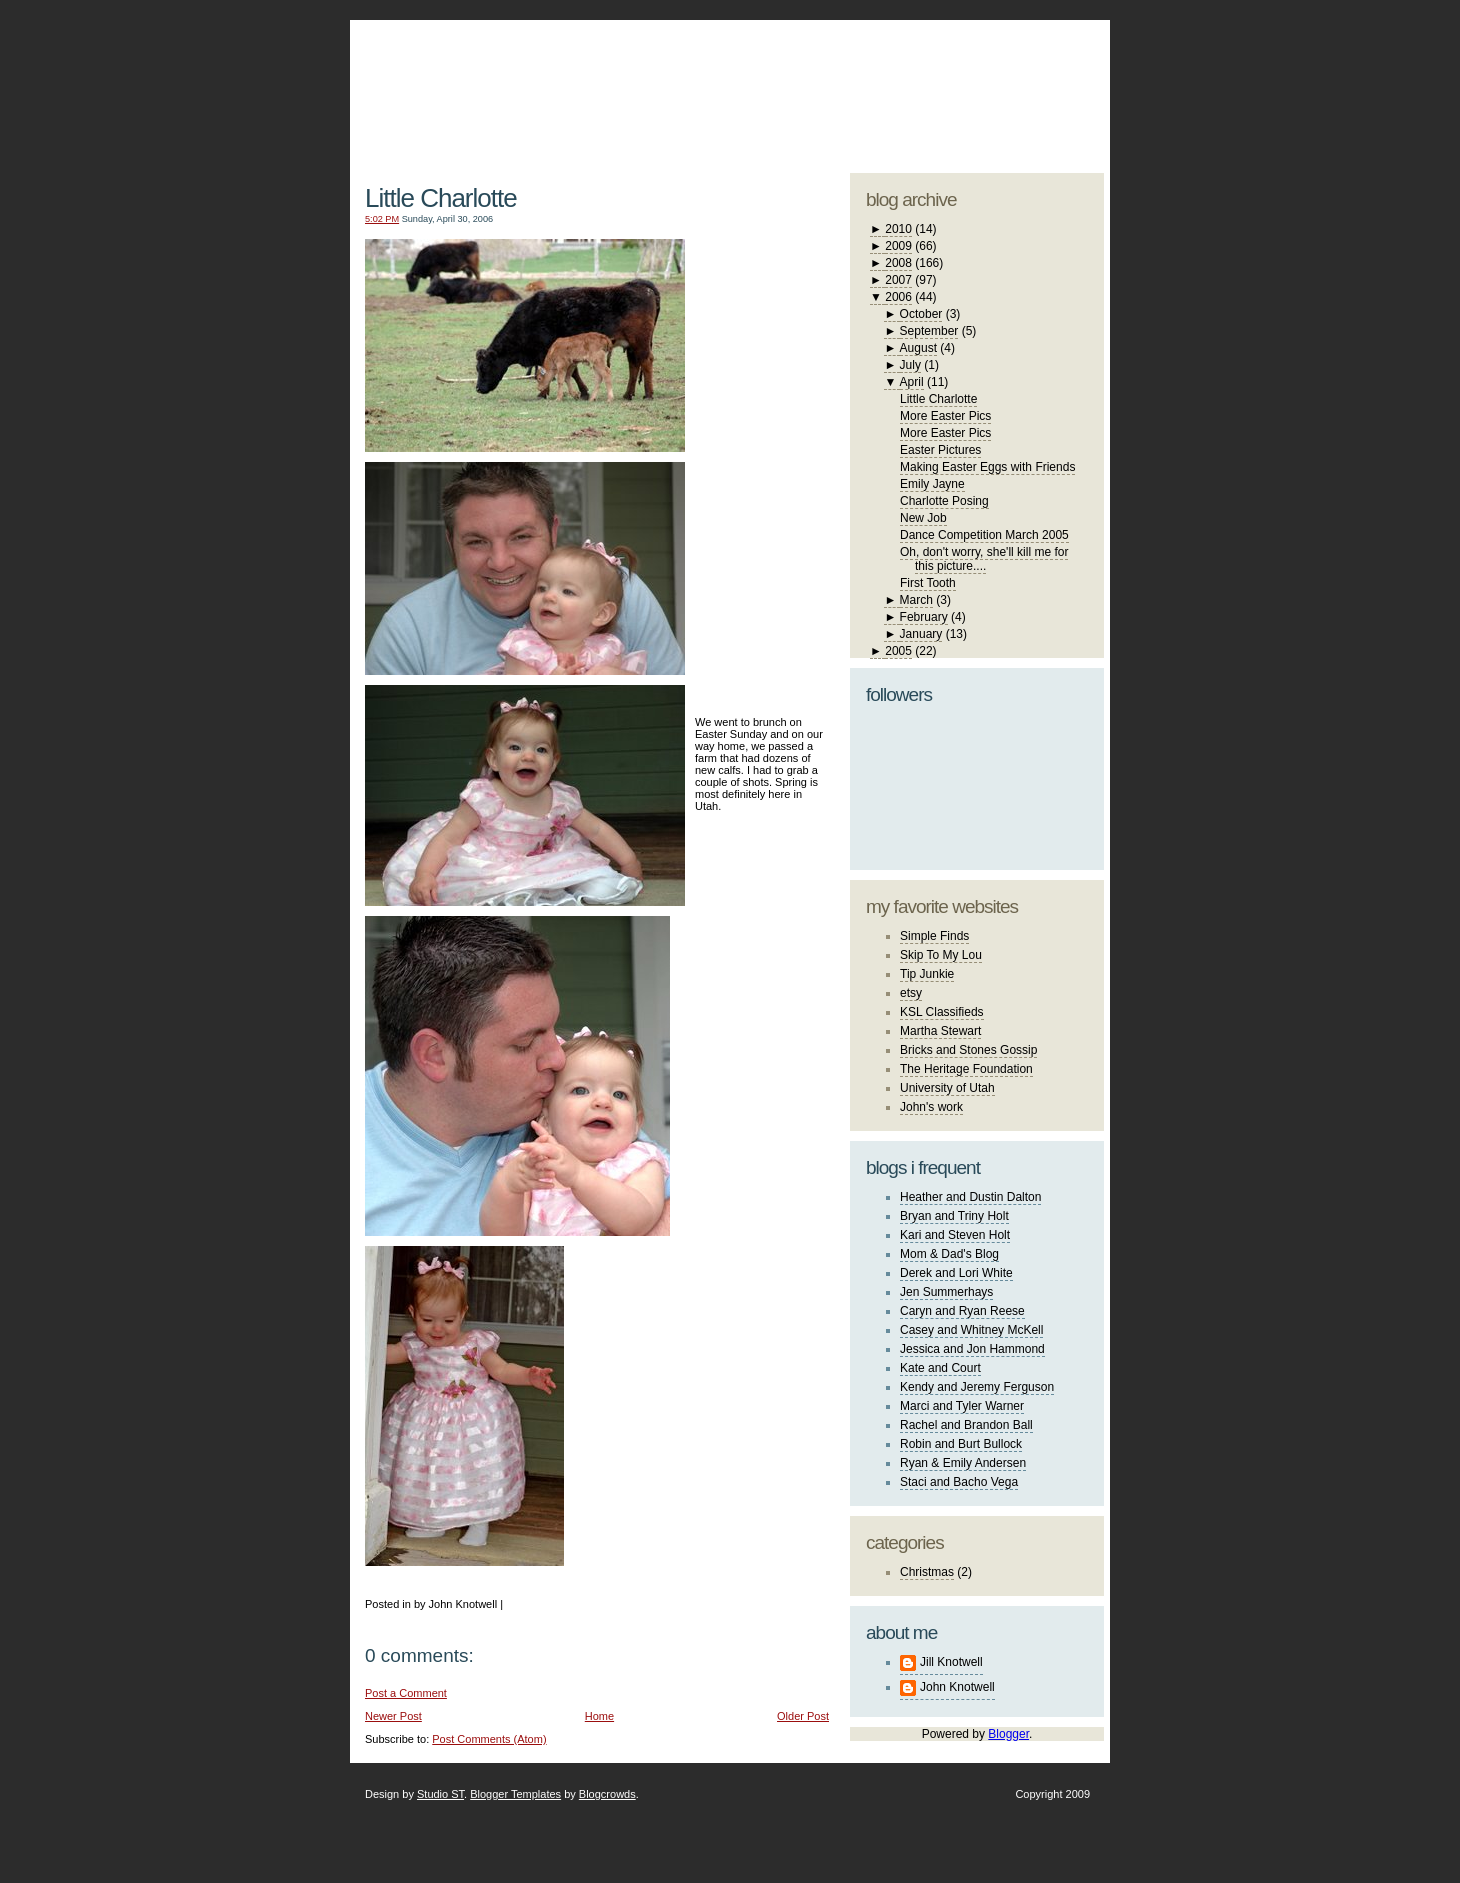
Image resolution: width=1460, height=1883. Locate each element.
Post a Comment (406, 1693)
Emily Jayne (932, 484)
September (929, 331)
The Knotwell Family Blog (592, 80)
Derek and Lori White (956, 1273)
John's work (931, 1107)
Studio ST (440, 1794)
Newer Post (393, 1716)
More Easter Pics (945, 416)
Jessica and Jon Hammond (972, 1349)
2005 (898, 651)
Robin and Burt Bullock (961, 1444)
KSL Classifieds (942, 1012)
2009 (898, 246)
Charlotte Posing (944, 501)
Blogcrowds (607, 1794)
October (921, 314)
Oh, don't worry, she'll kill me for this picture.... (984, 559)
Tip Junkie (927, 974)
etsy (911, 993)
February (924, 617)
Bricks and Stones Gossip (968, 1050)
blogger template (1029, 70)
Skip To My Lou (941, 955)
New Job (923, 518)
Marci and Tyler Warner (962, 1406)
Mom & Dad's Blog (949, 1254)
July (910, 365)
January (921, 634)
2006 (898, 297)
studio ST (947, 86)
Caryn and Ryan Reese (962, 1311)
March (916, 600)
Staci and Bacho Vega (959, 1482)
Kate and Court (940, 1368)
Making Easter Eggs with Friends (987, 467)
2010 (898, 229)
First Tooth (928, 583)
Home (599, 1716)
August (918, 348)
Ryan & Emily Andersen (963, 1463)
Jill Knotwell (951, 1662)
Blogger (1008, 1734)
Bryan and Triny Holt (954, 1216)
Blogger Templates (515, 1794)
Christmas (927, 1572)
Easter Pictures (940, 450)
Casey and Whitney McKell (971, 1330)
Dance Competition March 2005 (984, 535)
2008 (898, 263)
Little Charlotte (441, 198)
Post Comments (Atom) (489, 1739)
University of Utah (947, 1088)
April (912, 382)
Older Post (803, 1716)
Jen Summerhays (946, 1292)
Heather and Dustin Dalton (970, 1197)
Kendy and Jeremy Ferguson (977, 1387)
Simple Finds (934, 936)
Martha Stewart (940, 1031)
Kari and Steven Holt (955, 1235)
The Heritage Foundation (966, 1069)
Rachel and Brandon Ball (966, 1425)
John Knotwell (957, 1687)
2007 (898, 280)
